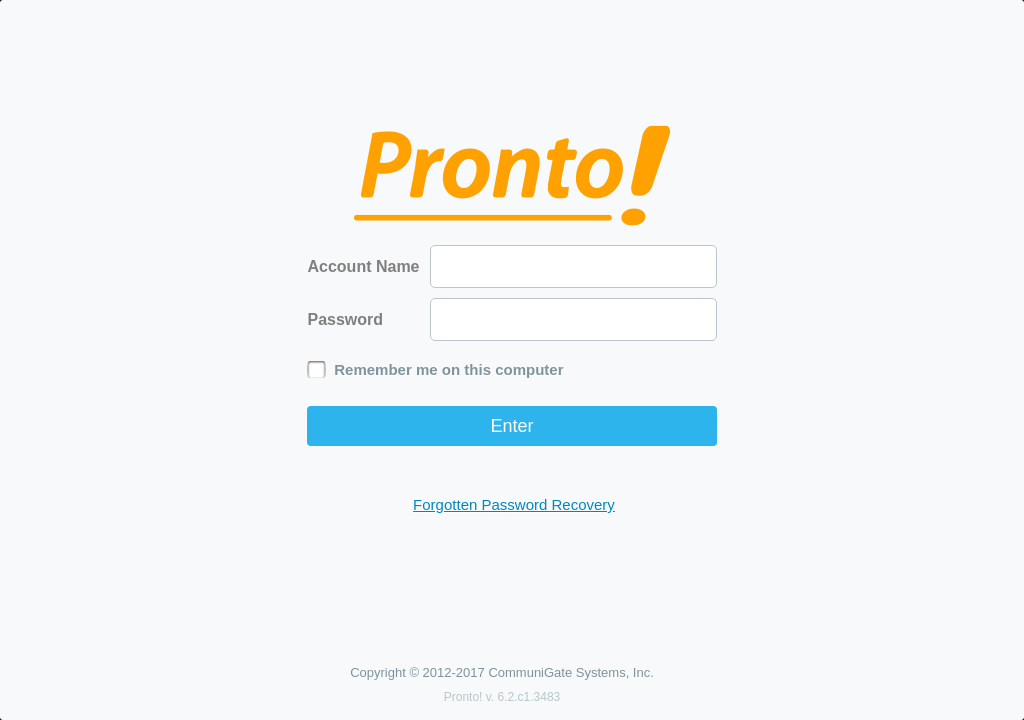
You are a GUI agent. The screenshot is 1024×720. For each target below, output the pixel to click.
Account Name (363, 266)
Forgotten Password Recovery (514, 504)
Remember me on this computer (448, 369)
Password (345, 319)
